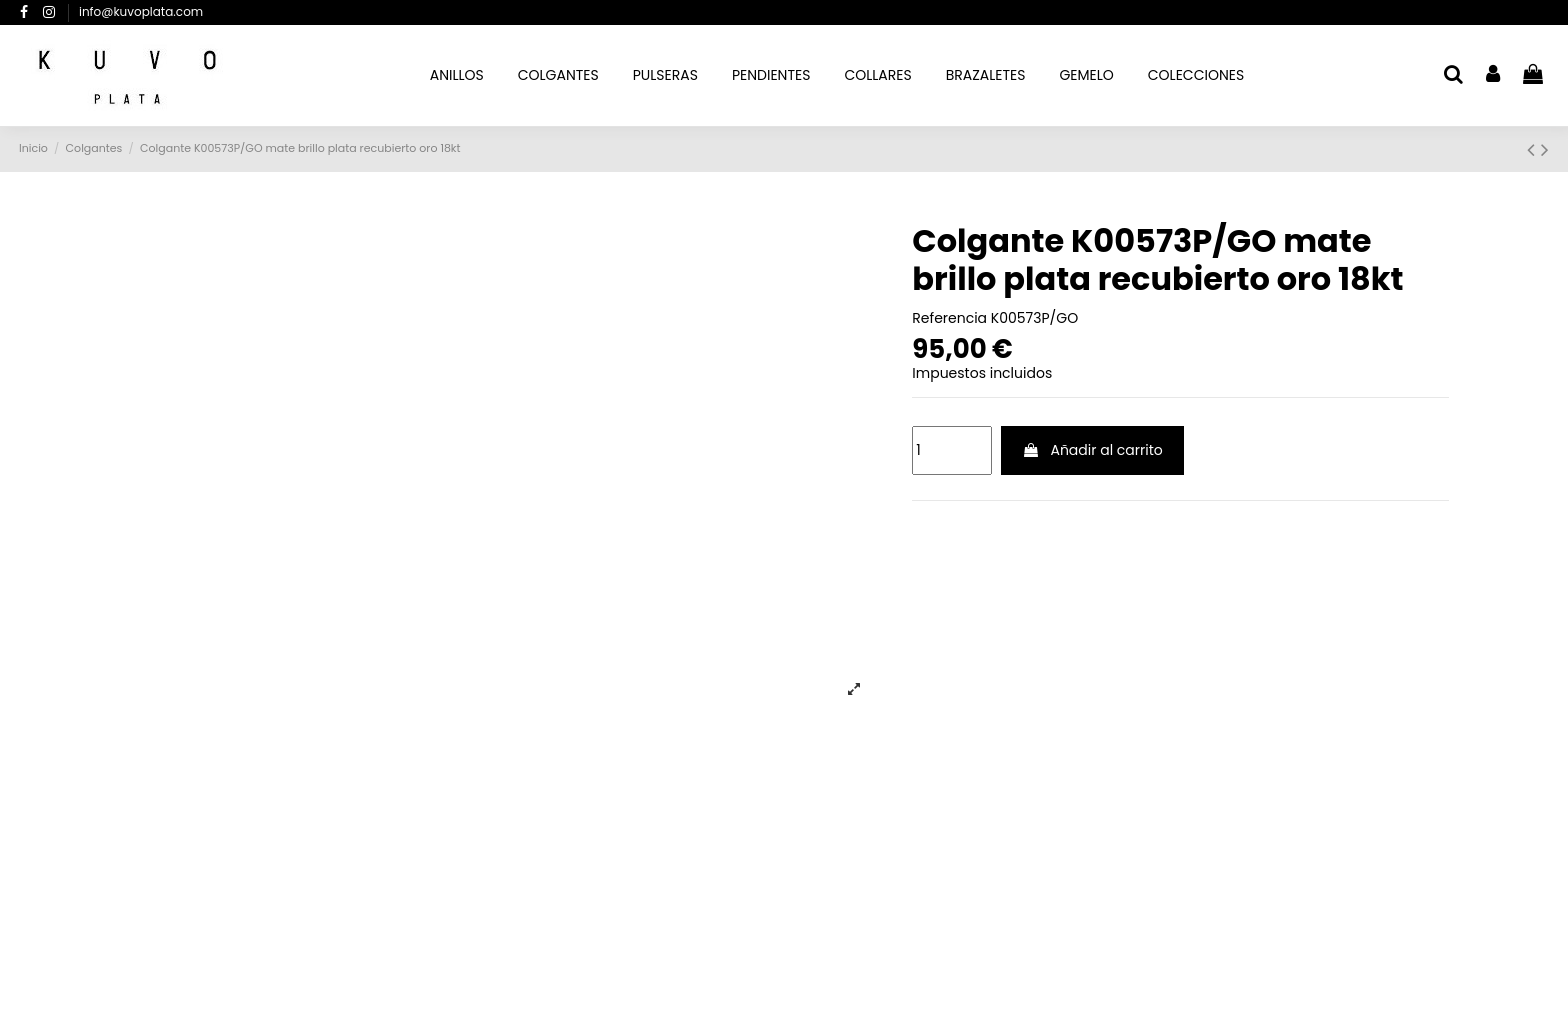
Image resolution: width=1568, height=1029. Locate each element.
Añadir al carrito (1092, 450)
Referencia (949, 318)
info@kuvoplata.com (141, 11)
